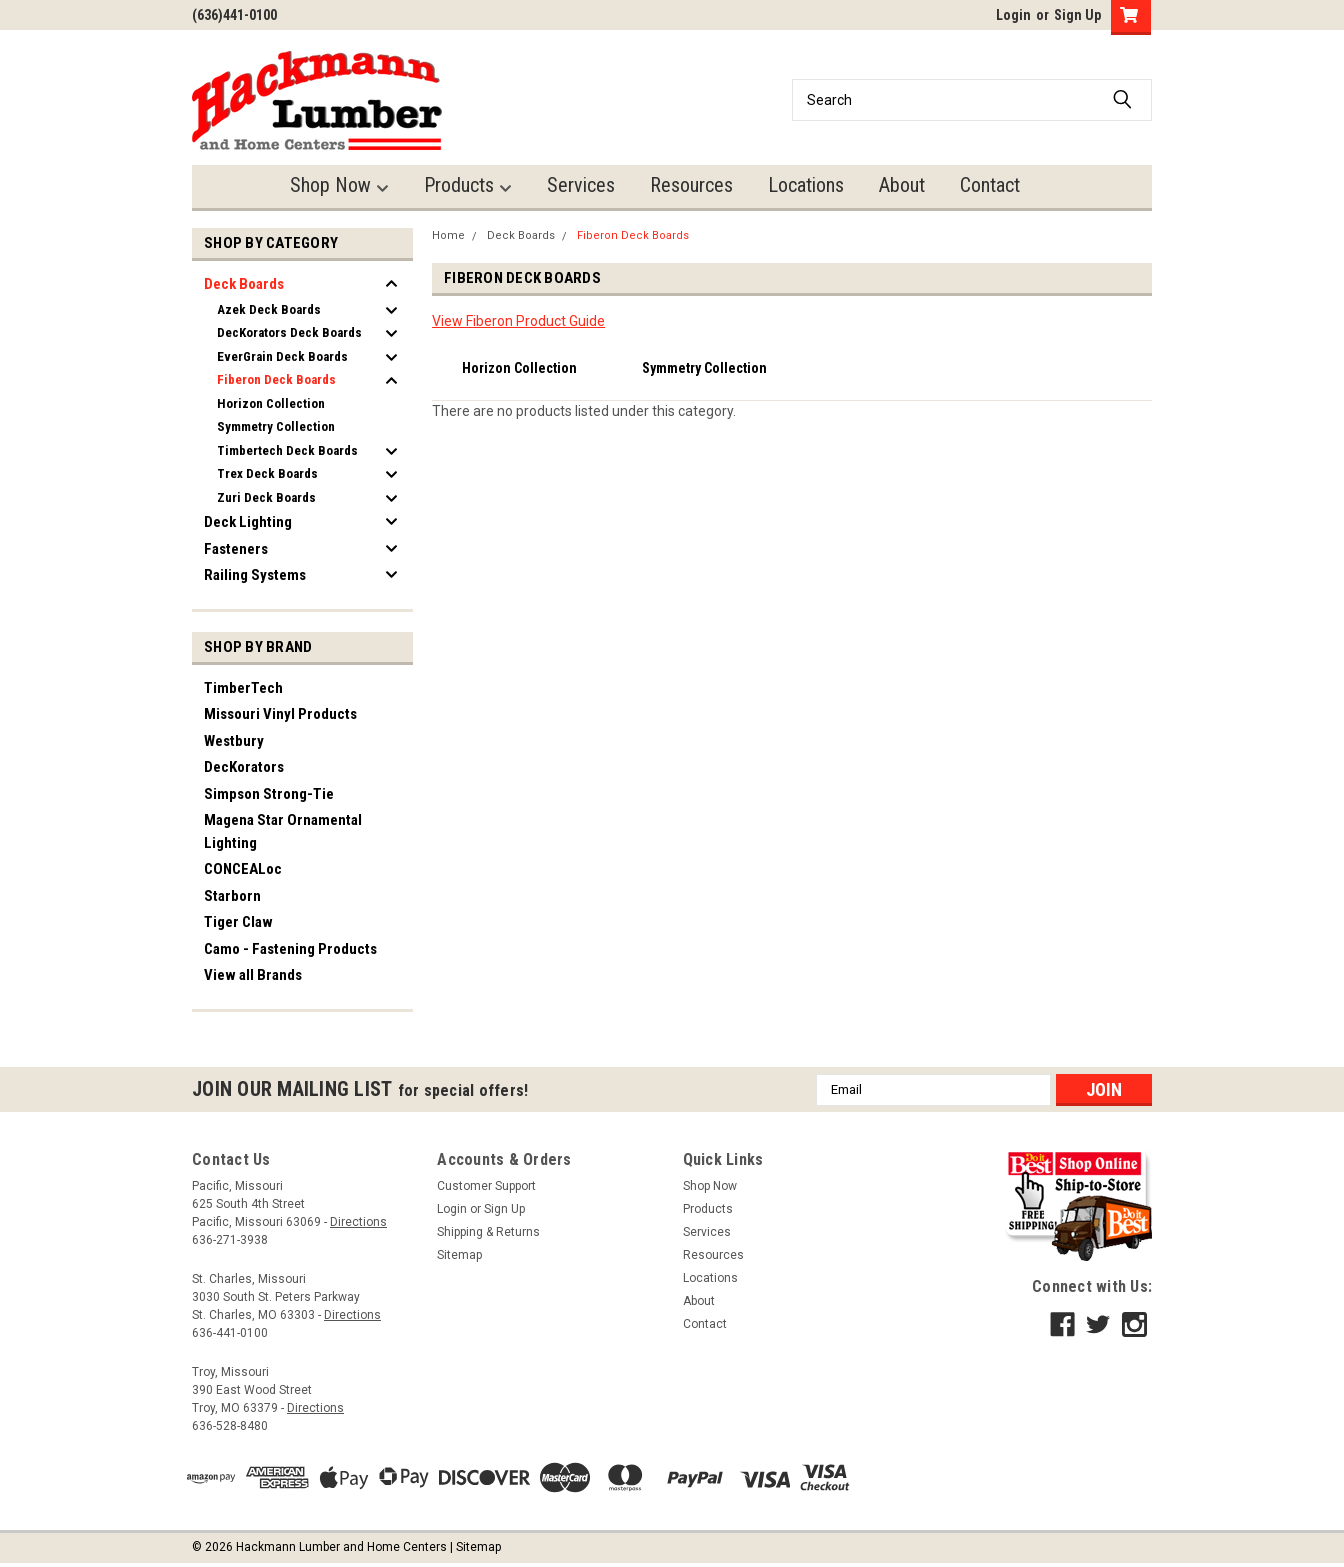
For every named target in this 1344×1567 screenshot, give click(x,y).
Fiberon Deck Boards (276, 379)
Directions (358, 1222)
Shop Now (339, 185)
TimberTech (243, 688)
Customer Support (486, 1186)
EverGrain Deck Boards (282, 356)
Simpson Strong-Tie (269, 794)
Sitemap (459, 1255)
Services (581, 185)
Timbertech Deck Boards (287, 450)
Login (1013, 15)
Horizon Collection (271, 403)
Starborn (232, 896)
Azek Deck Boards (269, 309)
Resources (691, 185)
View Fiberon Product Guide (518, 321)
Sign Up (1077, 15)
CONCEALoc (243, 869)
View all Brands (253, 975)
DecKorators (244, 767)
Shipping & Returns (488, 1232)
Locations (806, 185)
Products (468, 185)
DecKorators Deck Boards (289, 332)
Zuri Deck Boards (266, 497)
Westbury (234, 741)
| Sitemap (475, 1547)
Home (448, 235)
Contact (990, 185)
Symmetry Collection (276, 426)
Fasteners (236, 549)
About (902, 185)
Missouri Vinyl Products (280, 714)
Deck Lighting (248, 522)
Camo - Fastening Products (290, 949)
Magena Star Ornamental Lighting (283, 831)
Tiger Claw (238, 922)
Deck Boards (244, 284)
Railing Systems (255, 575)
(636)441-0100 (234, 15)
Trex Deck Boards (267, 473)
